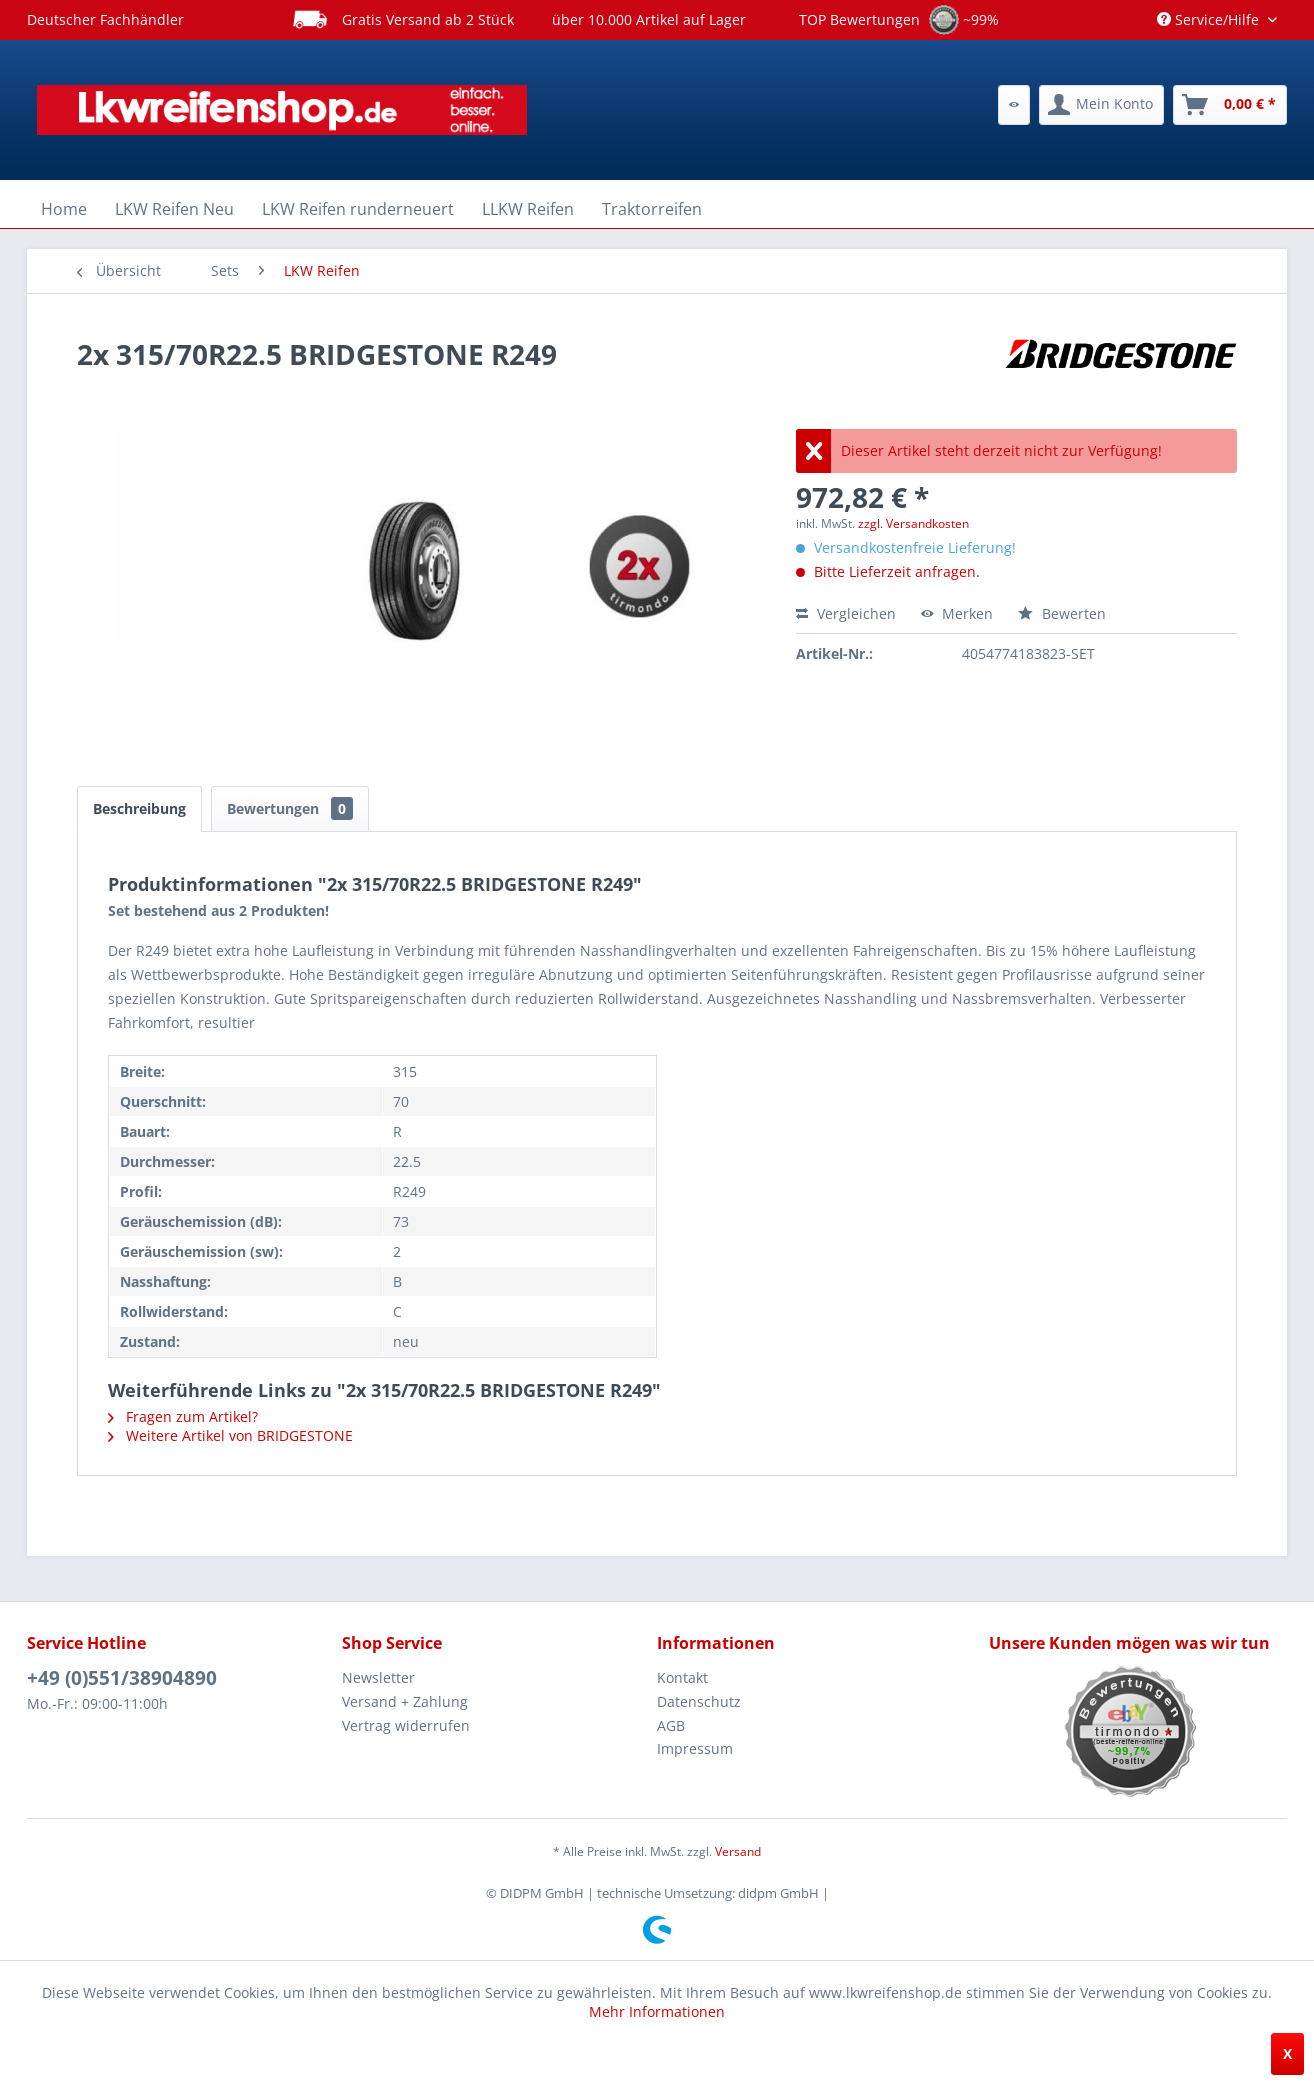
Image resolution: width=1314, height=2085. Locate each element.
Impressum (695, 1748)
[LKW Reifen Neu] (174, 209)
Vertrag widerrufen (406, 1725)
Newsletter (378, 1677)
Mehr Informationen (657, 2011)
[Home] (64, 209)
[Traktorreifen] (652, 209)
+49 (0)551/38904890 (122, 1678)
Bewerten (1062, 613)
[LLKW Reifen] (528, 209)
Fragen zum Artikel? (183, 1416)
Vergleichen (846, 613)
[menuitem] (1014, 105)
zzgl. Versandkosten (913, 523)
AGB (671, 1725)
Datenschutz (699, 1701)
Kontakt (682, 1677)
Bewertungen (290, 808)
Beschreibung (139, 808)
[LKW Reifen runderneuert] (358, 209)
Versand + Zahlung (405, 1701)
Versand (738, 1851)
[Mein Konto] (1101, 105)
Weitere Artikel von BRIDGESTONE (230, 1435)
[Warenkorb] (1230, 105)
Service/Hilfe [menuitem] (1210, 19)
